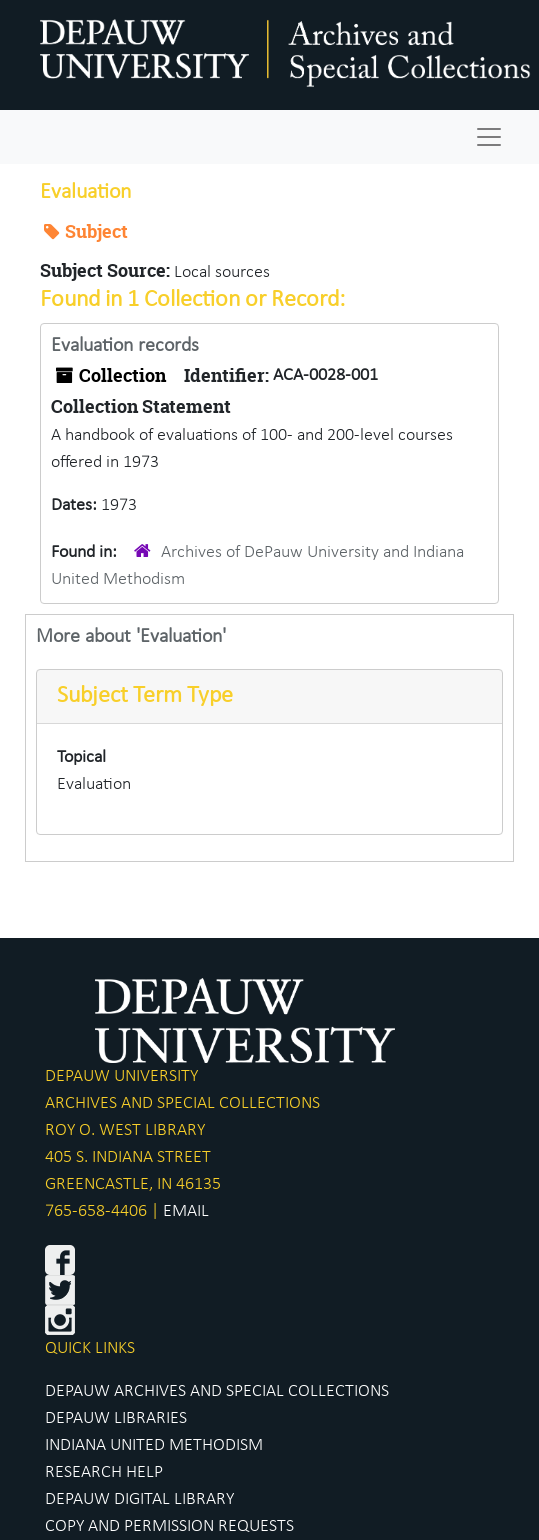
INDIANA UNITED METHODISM (154, 1445)
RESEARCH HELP (104, 1472)
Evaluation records (125, 346)
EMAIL (186, 1211)
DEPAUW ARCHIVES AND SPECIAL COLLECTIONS (217, 1391)
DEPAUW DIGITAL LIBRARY (139, 1499)
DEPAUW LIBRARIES (116, 1418)
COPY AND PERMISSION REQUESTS (169, 1526)
